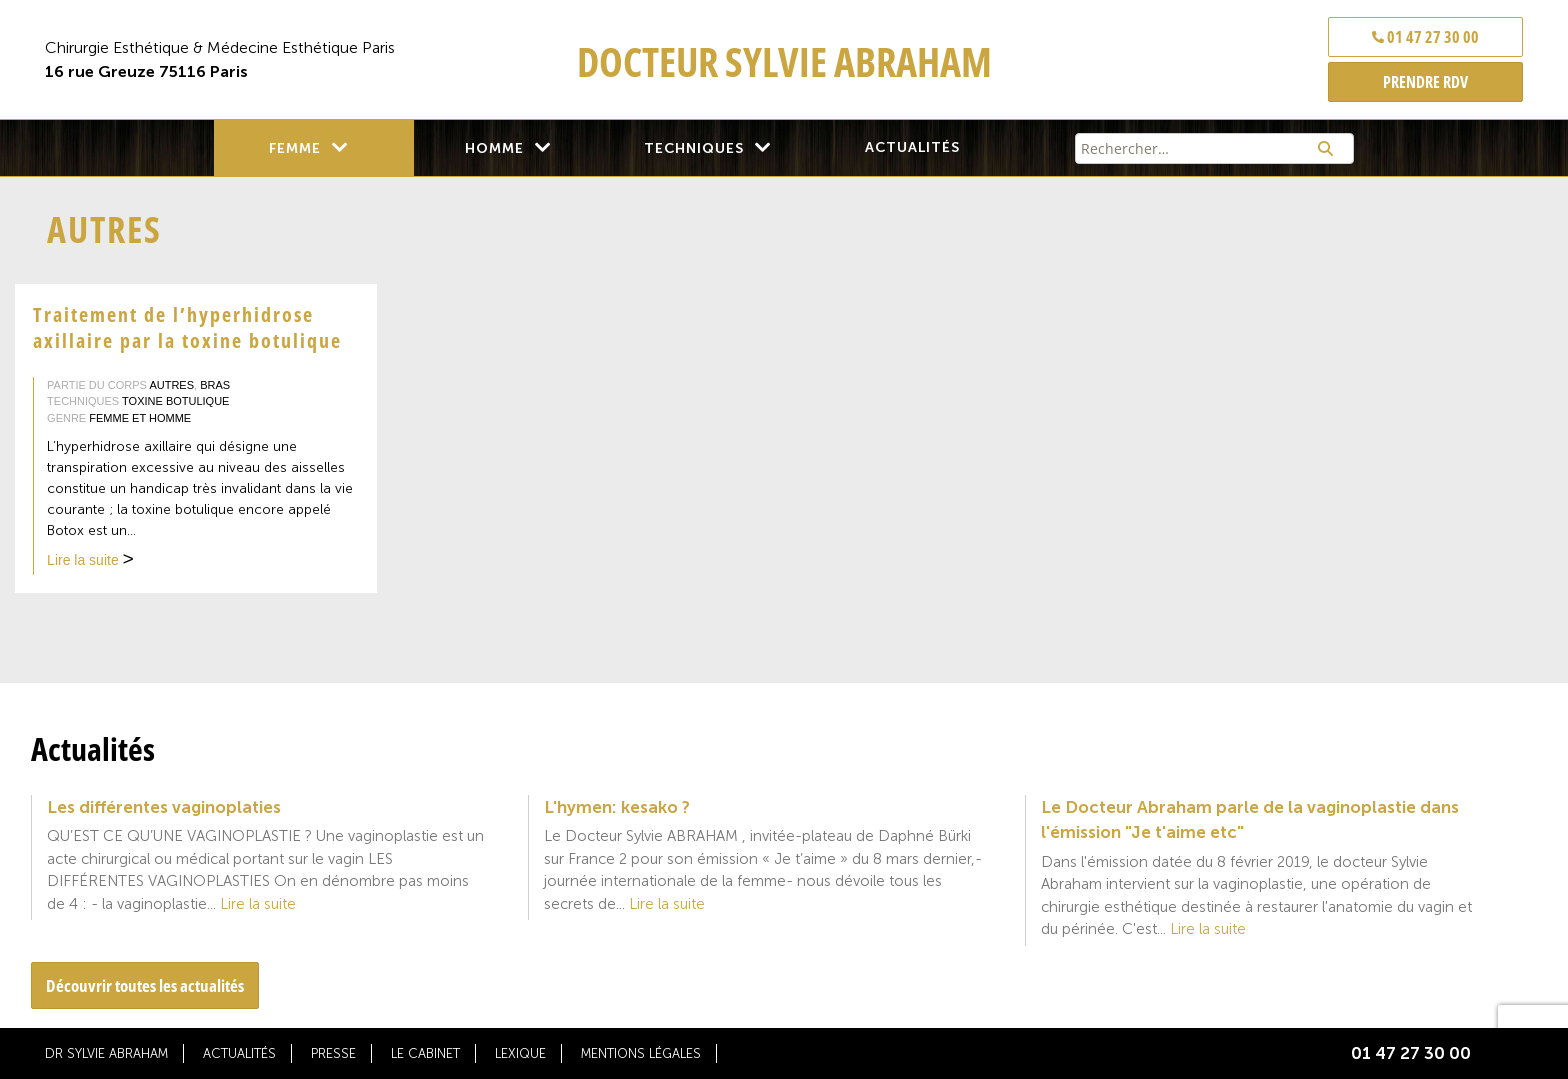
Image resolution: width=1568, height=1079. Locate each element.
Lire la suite (90, 562)
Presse (333, 1053)
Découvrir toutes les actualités (145, 985)
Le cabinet (425, 1053)
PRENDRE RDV (1425, 82)
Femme (295, 148)
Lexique (520, 1053)
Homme (494, 148)
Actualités (912, 147)
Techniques (694, 148)
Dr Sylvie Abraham (106, 1053)
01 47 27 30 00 (1425, 37)
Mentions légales (641, 1053)
